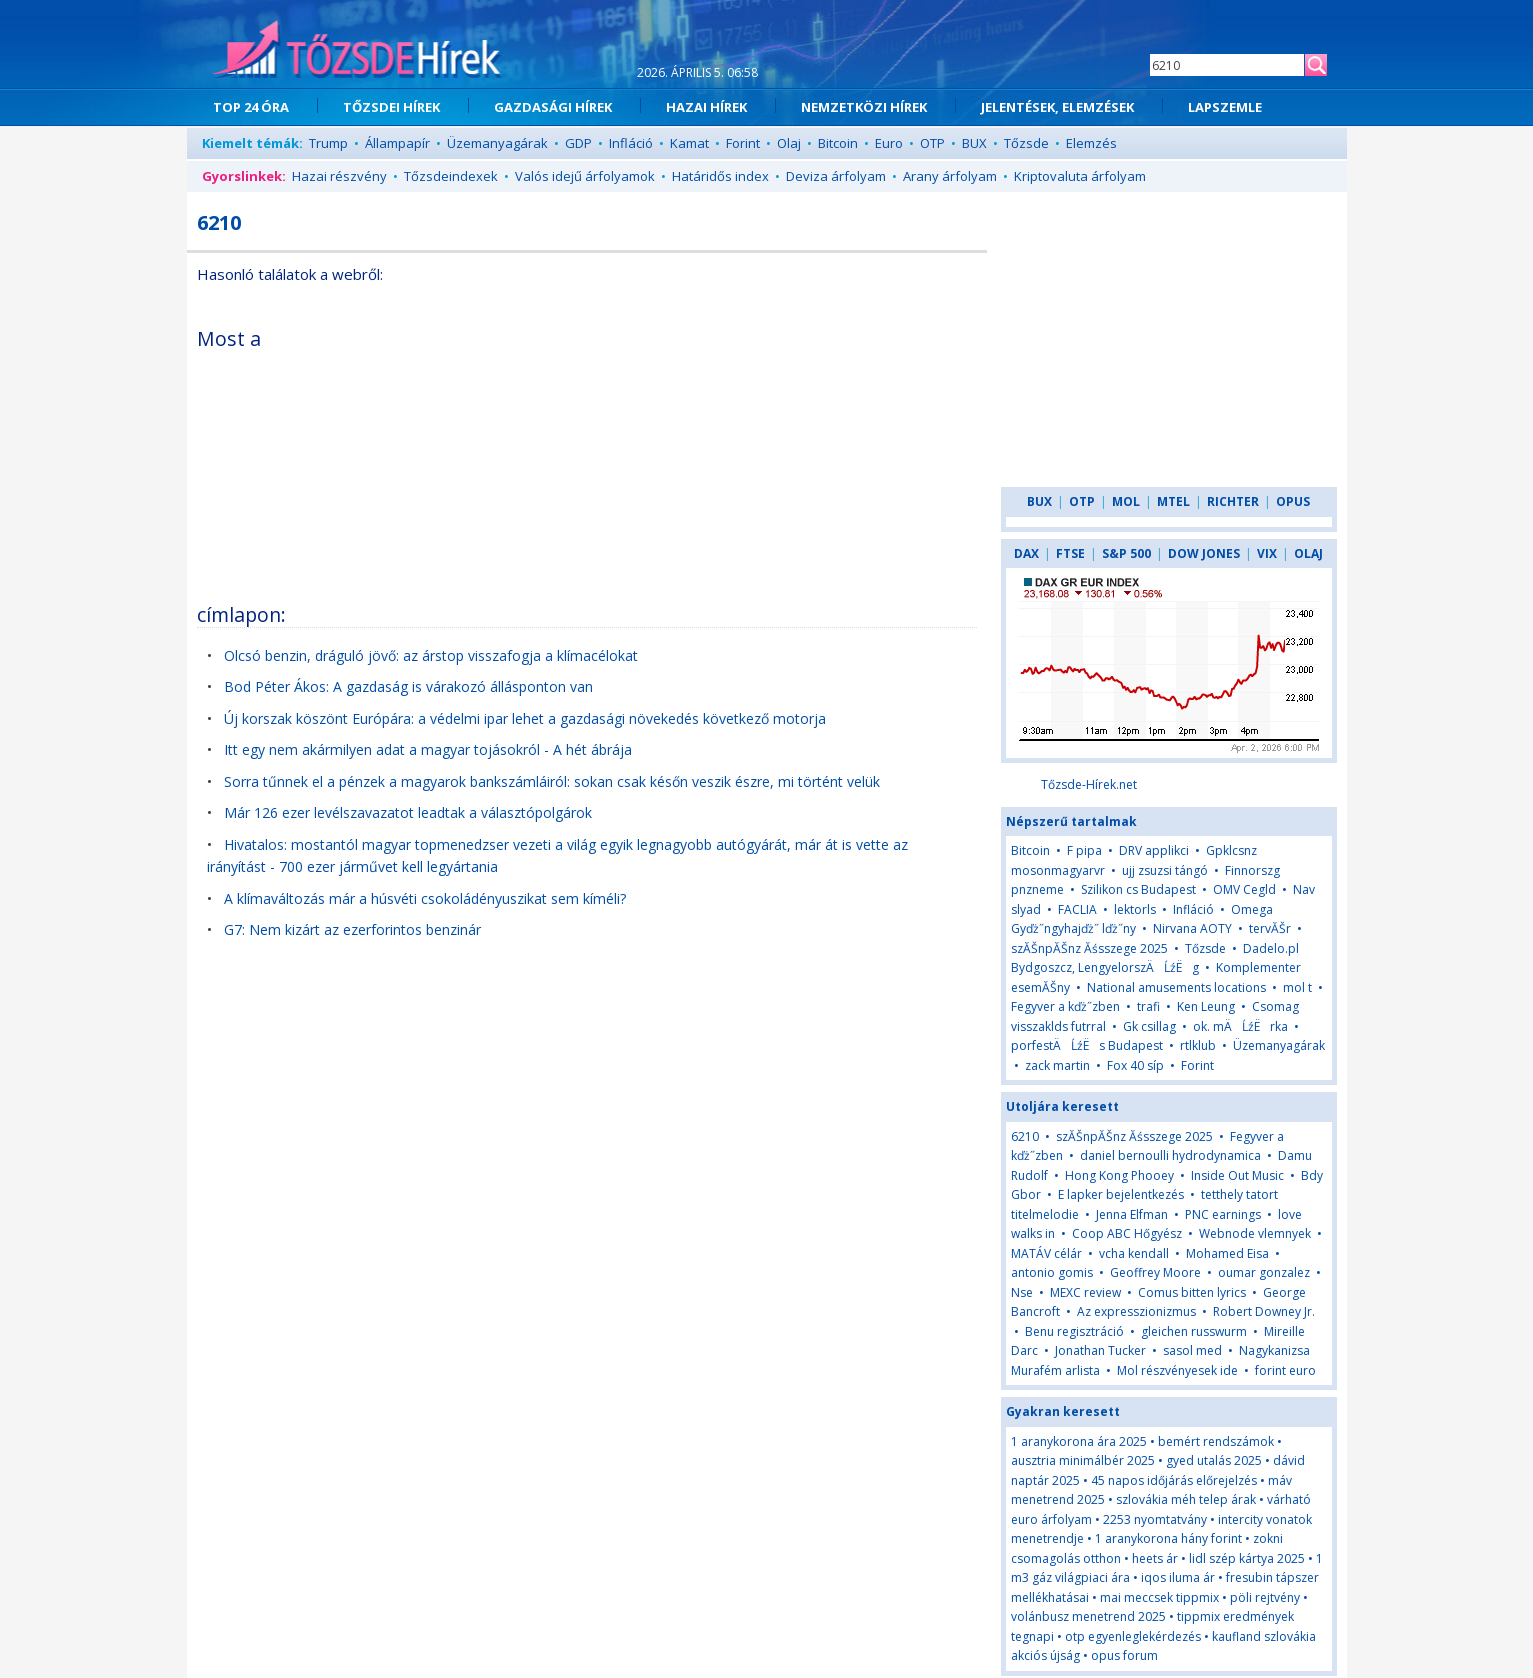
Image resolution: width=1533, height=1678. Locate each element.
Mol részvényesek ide (1177, 1370)
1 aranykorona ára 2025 (1079, 1441)
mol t (1297, 987)
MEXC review (1085, 1292)
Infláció (631, 143)
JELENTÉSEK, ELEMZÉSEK (1057, 107)
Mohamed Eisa (1227, 1253)
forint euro (1285, 1370)
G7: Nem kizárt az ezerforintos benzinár (352, 929)
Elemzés (1091, 143)
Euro (889, 143)
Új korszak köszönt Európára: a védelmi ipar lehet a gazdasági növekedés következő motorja (525, 718)
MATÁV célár (1046, 1253)
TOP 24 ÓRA (251, 107)
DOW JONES (1204, 553)
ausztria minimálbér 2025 (1083, 1460)
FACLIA (1077, 909)
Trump (328, 143)
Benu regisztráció (1074, 1331)
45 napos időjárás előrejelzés (1174, 1480)
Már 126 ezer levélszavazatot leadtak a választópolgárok (408, 812)
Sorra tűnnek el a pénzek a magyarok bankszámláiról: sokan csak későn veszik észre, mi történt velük (552, 781)
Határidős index (720, 176)
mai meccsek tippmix (1159, 1597)
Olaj (789, 143)
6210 (1025, 1136)
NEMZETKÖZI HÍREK (864, 107)
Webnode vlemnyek (1255, 1233)
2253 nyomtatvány (1155, 1519)
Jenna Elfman (1132, 1214)
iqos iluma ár (1178, 1577)
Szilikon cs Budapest (1138, 889)
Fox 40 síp (1135, 1065)
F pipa (1084, 850)
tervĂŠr (1270, 928)
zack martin (1057, 1065)
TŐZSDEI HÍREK (391, 107)
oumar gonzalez (1264, 1272)
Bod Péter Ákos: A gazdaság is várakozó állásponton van (408, 686)
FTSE (1070, 553)
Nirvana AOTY (1192, 928)
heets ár (1155, 1558)
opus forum (1124, 1655)
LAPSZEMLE (1225, 107)
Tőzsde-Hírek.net (1089, 784)
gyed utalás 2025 (1214, 1460)
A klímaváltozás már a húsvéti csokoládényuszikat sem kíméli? (425, 898)
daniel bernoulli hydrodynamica (1170, 1155)
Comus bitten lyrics (1192, 1292)
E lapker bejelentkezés (1121, 1194)
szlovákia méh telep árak (1186, 1499)
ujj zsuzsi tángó (1165, 870)
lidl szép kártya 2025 (1247, 1558)
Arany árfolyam (950, 176)
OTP (932, 143)
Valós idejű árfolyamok (585, 176)
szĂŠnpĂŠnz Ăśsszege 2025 (1089, 948)
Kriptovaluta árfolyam (1080, 176)
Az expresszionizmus (1136, 1311)
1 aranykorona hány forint (1168, 1538)
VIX (1267, 553)
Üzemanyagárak (497, 143)
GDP (578, 143)
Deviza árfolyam (836, 176)
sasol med (1192, 1350)
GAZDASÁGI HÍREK (553, 107)
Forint (743, 143)
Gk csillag (1149, 1026)
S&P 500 (1126, 553)
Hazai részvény (339, 176)
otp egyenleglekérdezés (1133, 1636)
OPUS (1293, 501)
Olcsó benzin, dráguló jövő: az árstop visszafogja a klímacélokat (431, 655)
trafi (1148, 1006)
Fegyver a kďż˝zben (1065, 1006)
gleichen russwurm (1194, 1331)
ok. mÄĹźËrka (1240, 1026)
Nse (1022, 1292)
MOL (1126, 501)
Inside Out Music (1237, 1175)
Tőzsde (1026, 143)
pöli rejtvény (1265, 1597)
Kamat (689, 143)
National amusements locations (1176, 987)
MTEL (1173, 501)
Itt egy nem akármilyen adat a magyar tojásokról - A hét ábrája (428, 749)
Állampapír (397, 143)
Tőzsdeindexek (451, 176)
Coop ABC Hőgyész (1127, 1233)
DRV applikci (1154, 850)
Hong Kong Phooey (1119, 1175)
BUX (974, 143)
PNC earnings (1223, 1214)
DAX (1026, 553)
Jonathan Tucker (1100, 1350)
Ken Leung (1206, 1006)
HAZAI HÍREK (706, 107)
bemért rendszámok (1216, 1441)
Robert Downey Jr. (1264, 1311)
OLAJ (1308, 553)
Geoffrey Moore (1155, 1272)
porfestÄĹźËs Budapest (1087, 1045)
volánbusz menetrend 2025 (1088, 1616)
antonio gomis (1052, 1272)
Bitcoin (838, 143)
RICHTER (1233, 501)
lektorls (1135, 909)
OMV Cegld (1244, 889)
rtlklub (1198, 1045)
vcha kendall (1134, 1253)
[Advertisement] (804, 454)
